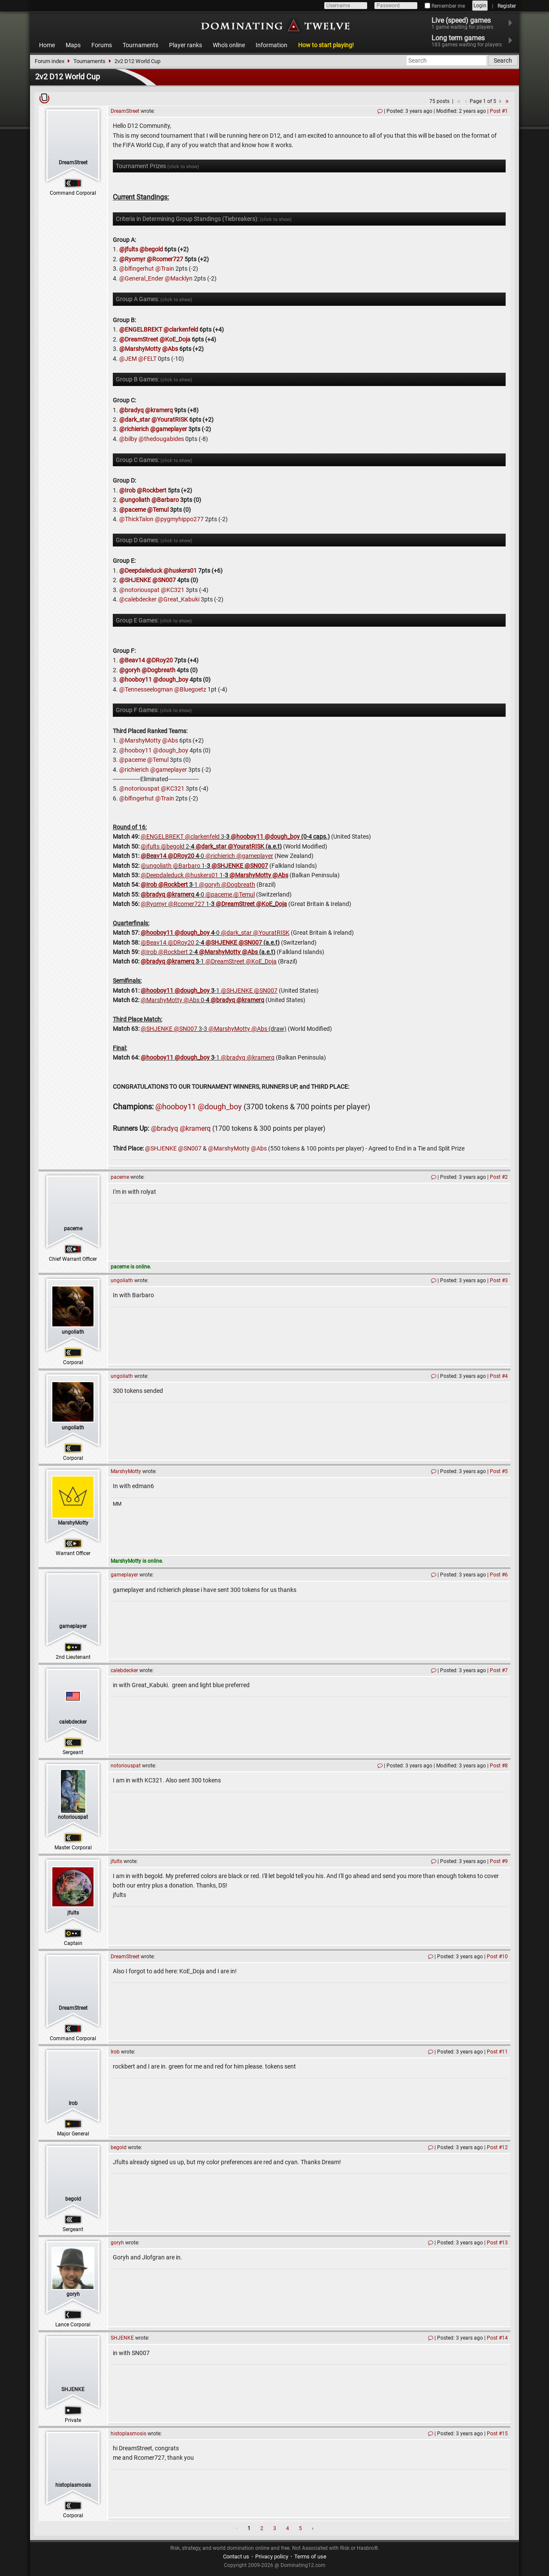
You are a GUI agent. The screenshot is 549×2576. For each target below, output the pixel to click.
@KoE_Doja (175, 339)
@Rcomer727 (165, 259)
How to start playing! (326, 45)
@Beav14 (132, 660)
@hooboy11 (135, 679)
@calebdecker (138, 599)
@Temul (158, 509)
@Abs (170, 348)
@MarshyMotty (140, 348)
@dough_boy (170, 679)
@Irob (127, 490)
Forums (101, 45)
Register (507, 6)
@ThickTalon (136, 519)
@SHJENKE (135, 580)
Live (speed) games (467, 23)
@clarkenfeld (180, 329)
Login (480, 6)
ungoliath (73, 1332)
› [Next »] (313, 2528)
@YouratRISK (169, 419)
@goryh (129, 670)
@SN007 (164, 580)
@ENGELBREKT (140, 329)
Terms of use (310, 2556)
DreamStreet (73, 163)
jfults (73, 1913)
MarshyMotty (73, 1523)
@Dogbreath (158, 670)
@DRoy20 (159, 660)
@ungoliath (134, 499)
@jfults (128, 249)
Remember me (445, 6)
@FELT (147, 358)
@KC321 (172, 589)
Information (271, 45)
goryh (73, 2294)
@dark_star (134, 419)
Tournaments (140, 45)
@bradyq (131, 410)
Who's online (229, 45)
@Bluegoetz (190, 689)
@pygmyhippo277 (179, 519)
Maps (73, 45)
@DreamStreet (138, 339)
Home (47, 45)
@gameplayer (168, 429)
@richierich (134, 429)
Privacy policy (271, 2556)
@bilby (128, 438)
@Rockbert (151, 490)
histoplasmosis (73, 2485)
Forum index (49, 61)
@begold (151, 249)
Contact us (236, 2556)
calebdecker (73, 1722)
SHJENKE (72, 2389)
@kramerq (159, 410)
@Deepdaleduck (140, 570)
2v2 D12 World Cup (137, 61)
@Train (164, 268)
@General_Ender (141, 278)
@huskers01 (180, 570)
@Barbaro (165, 499)
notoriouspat (73, 1817)
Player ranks (185, 45)
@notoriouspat (139, 589)
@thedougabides (161, 438)
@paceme (132, 509)
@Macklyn (179, 278)
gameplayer (73, 1626)
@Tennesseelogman (146, 689)
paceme (73, 1229)
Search (503, 60)
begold (73, 2199)
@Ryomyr (132, 259)
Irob (73, 2103)
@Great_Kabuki (178, 599)
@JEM (128, 358)
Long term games (472, 41)
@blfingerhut (136, 268)
